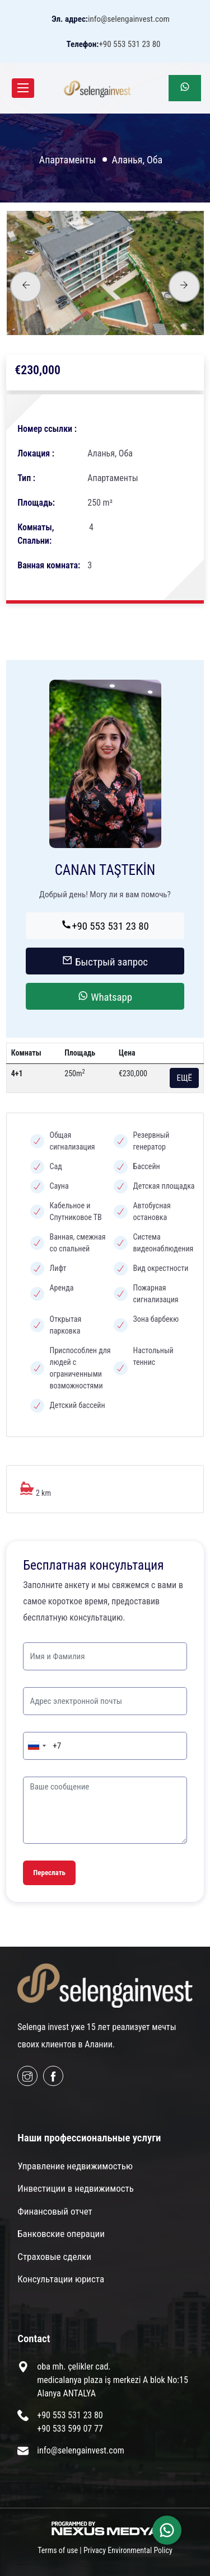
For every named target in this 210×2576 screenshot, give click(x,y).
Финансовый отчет (54, 2211)
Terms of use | (60, 2550)
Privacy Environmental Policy (127, 2550)
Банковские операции (61, 2233)
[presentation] (25, 286)
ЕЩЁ (184, 1078)
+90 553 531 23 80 (105, 926)
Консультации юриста (60, 2279)
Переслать (49, 1872)
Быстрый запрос (105, 961)
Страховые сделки (54, 2256)
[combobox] (36, 1745)
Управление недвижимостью (75, 2166)
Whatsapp (105, 997)
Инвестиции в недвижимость (75, 2188)
